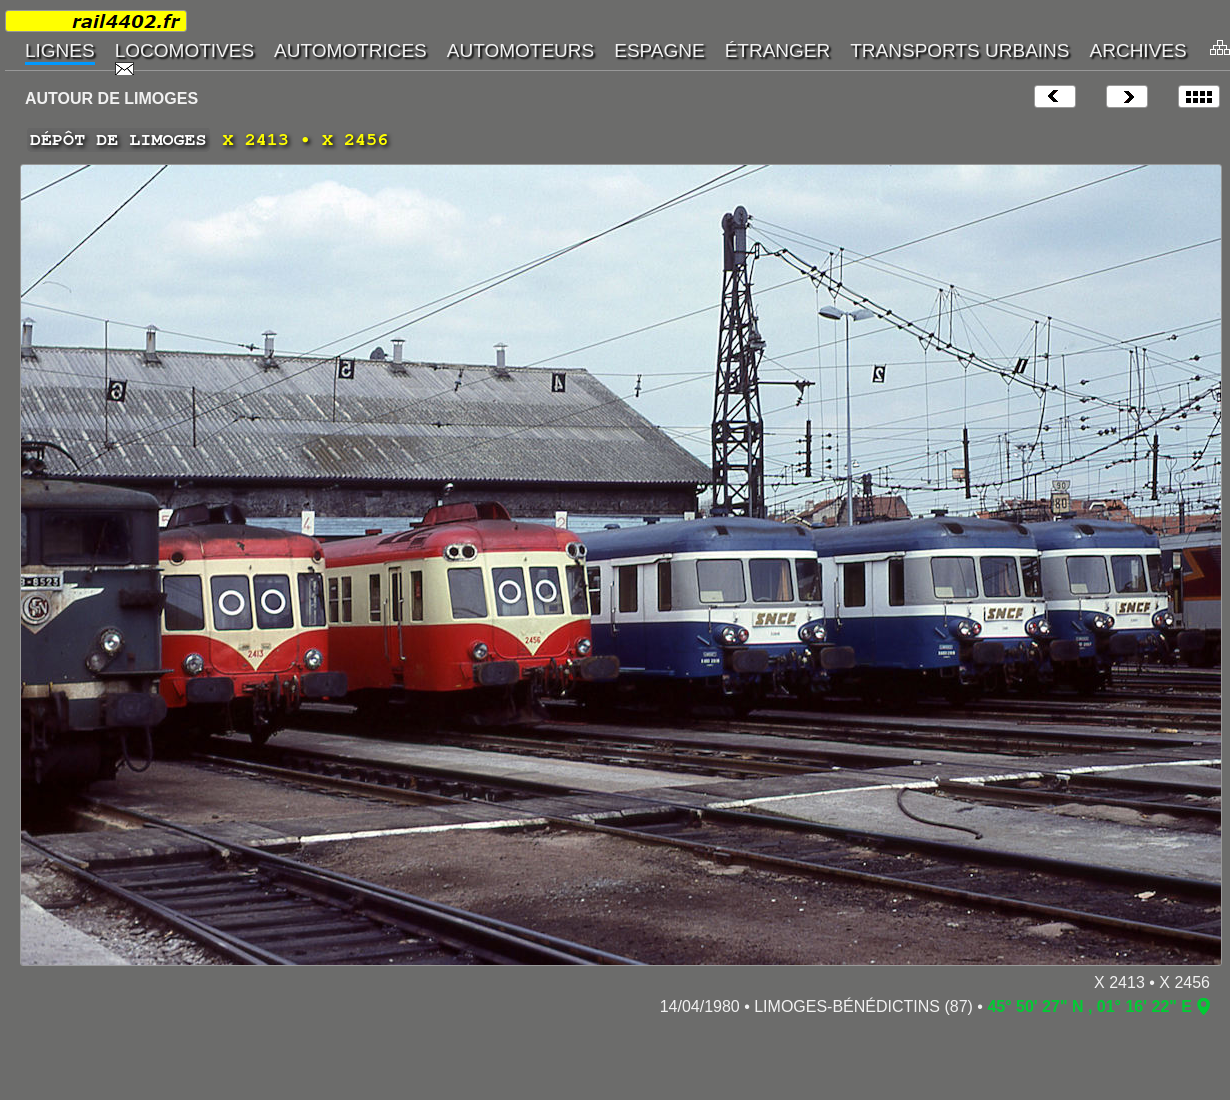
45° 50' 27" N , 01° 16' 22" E (1089, 1006)
